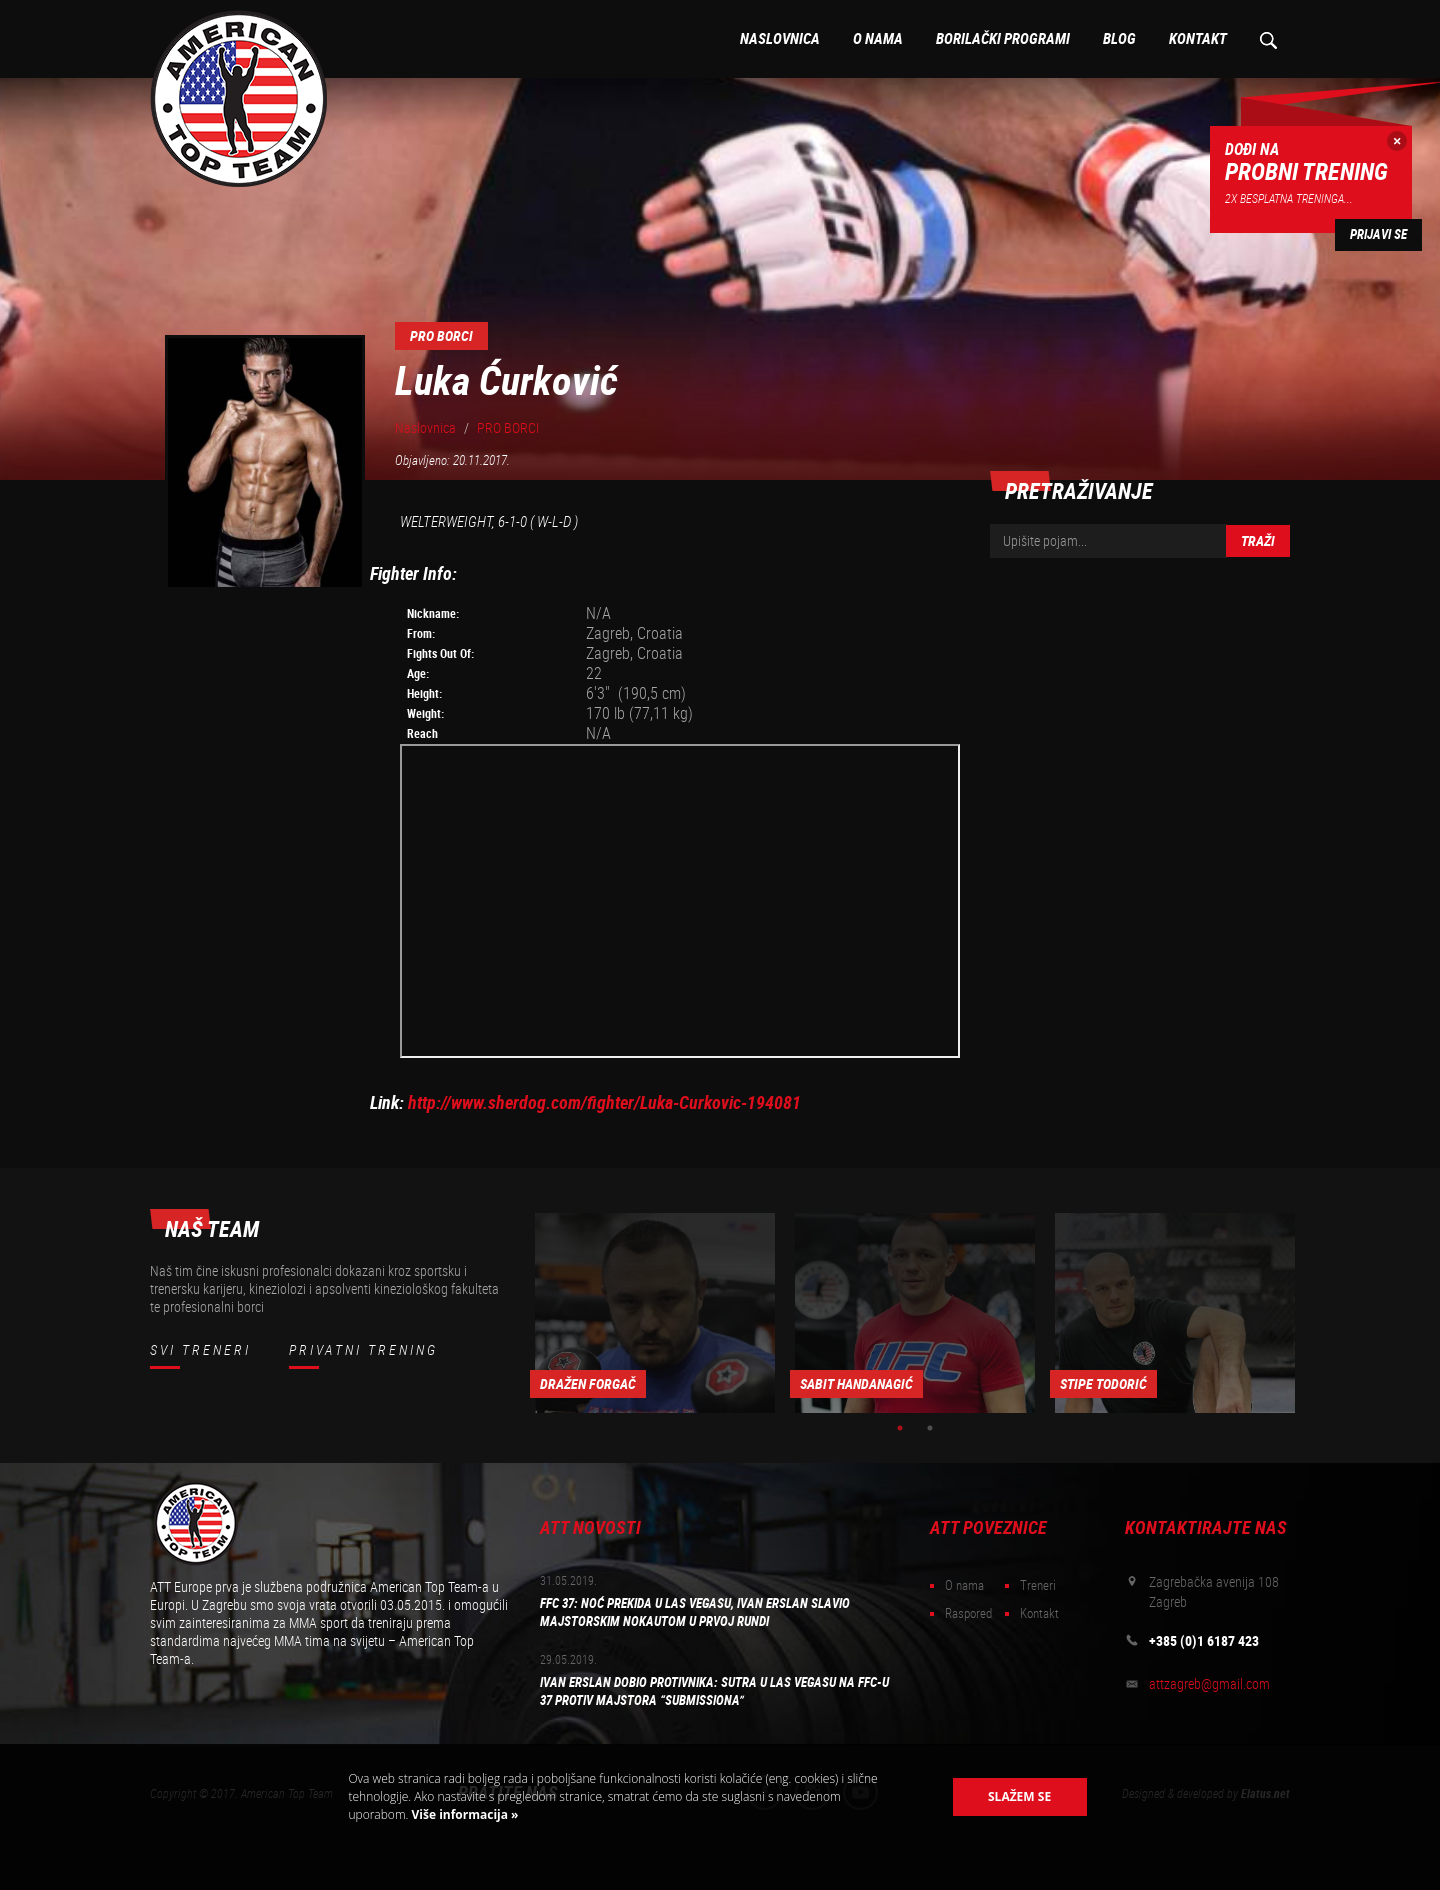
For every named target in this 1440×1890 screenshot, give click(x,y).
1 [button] (900, 1428)
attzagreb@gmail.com (1209, 1684)
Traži (1258, 541)
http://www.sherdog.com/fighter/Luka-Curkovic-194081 (604, 1102)
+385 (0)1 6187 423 (1204, 1641)
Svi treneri (200, 1350)
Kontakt (1198, 39)
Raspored (968, 1613)
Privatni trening (363, 1350)
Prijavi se (1378, 234)
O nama (878, 39)
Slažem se (1019, 1796)
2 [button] (930, 1428)
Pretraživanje (1267, 39)
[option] (655, 1313)
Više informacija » (463, 1814)
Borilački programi (1003, 39)
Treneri (1038, 1585)
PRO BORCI (508, 428)
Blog (1119, 39)
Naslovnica (780, 39)
